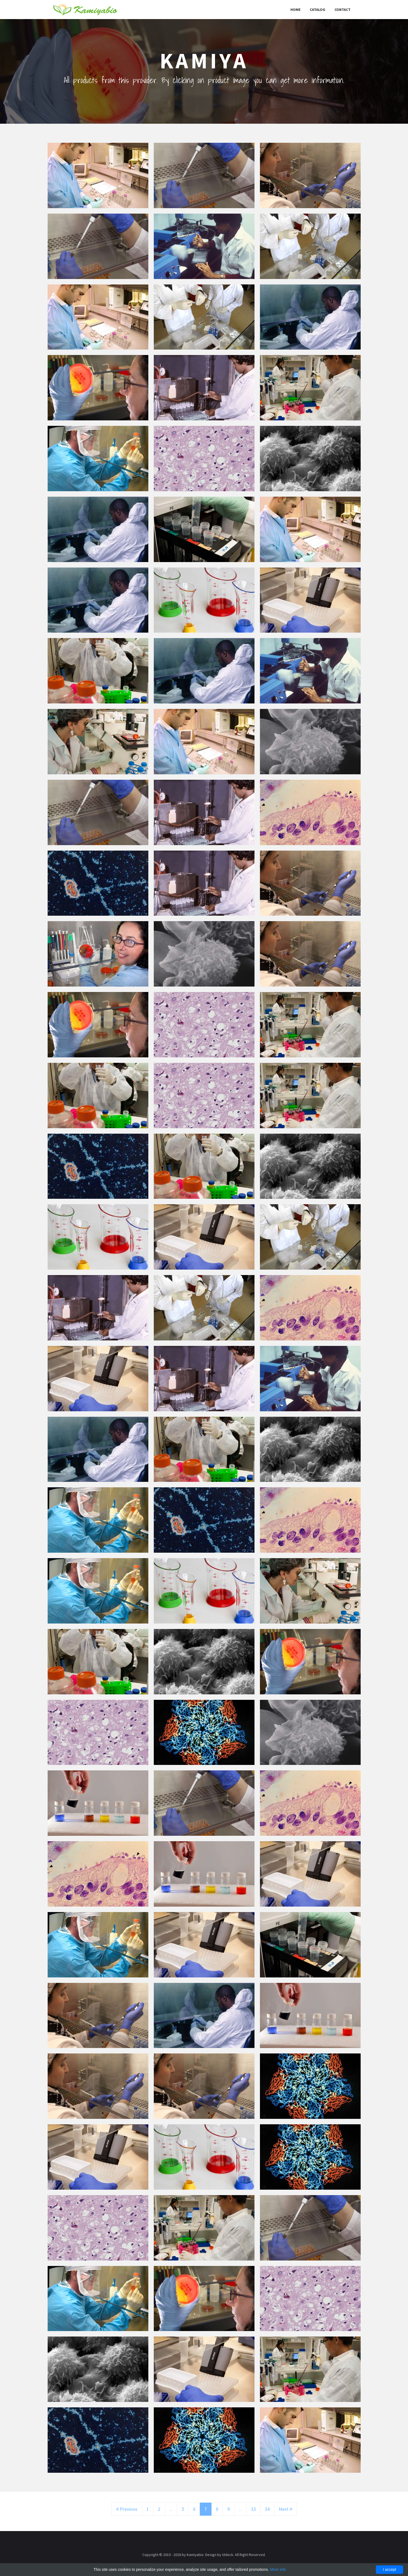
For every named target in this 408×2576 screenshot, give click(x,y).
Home (295, 9)
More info (278, 2569)
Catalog (317, 9)
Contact (343, 9)
